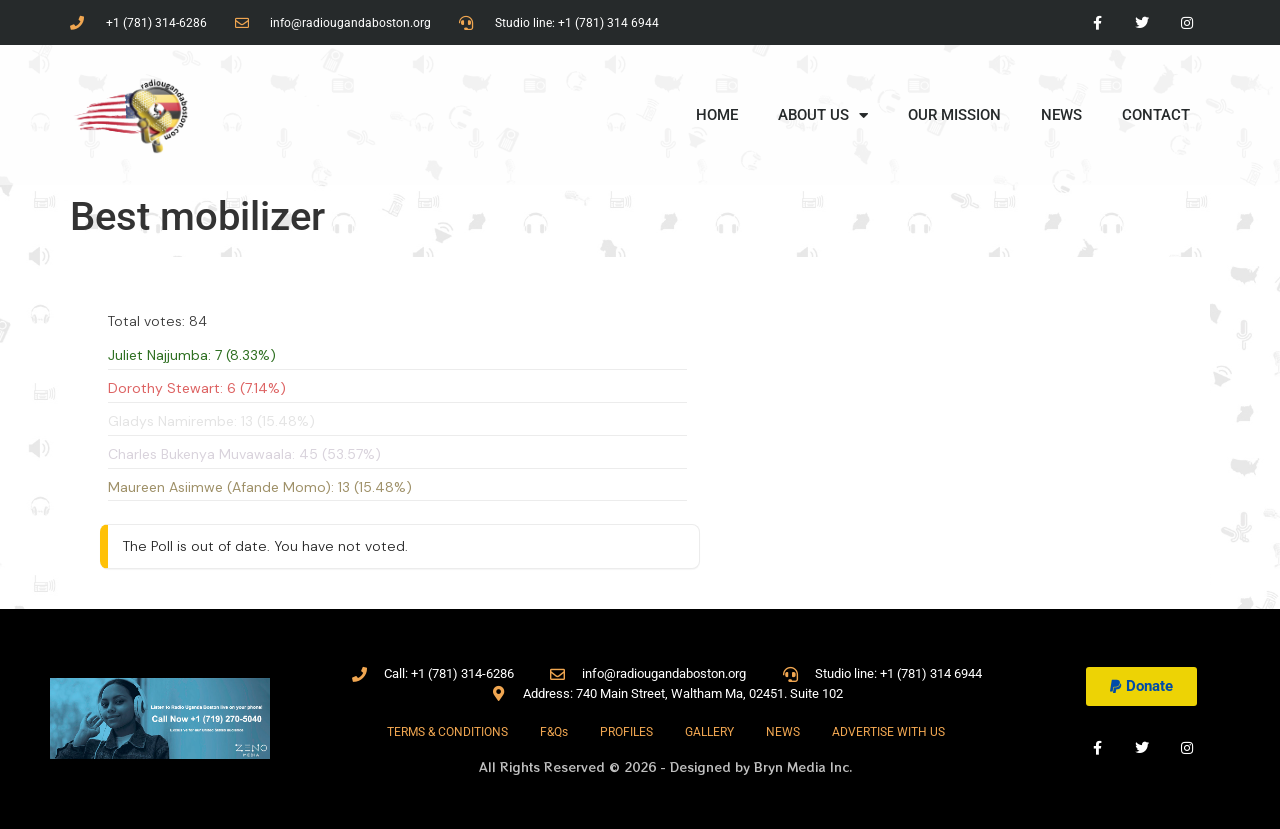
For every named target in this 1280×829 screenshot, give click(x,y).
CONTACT (1156, 115)
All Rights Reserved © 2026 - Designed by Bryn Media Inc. (666, 766)
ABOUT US (823, 115)
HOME (717, 115)
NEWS (1061, 115)
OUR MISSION (954, 115)
